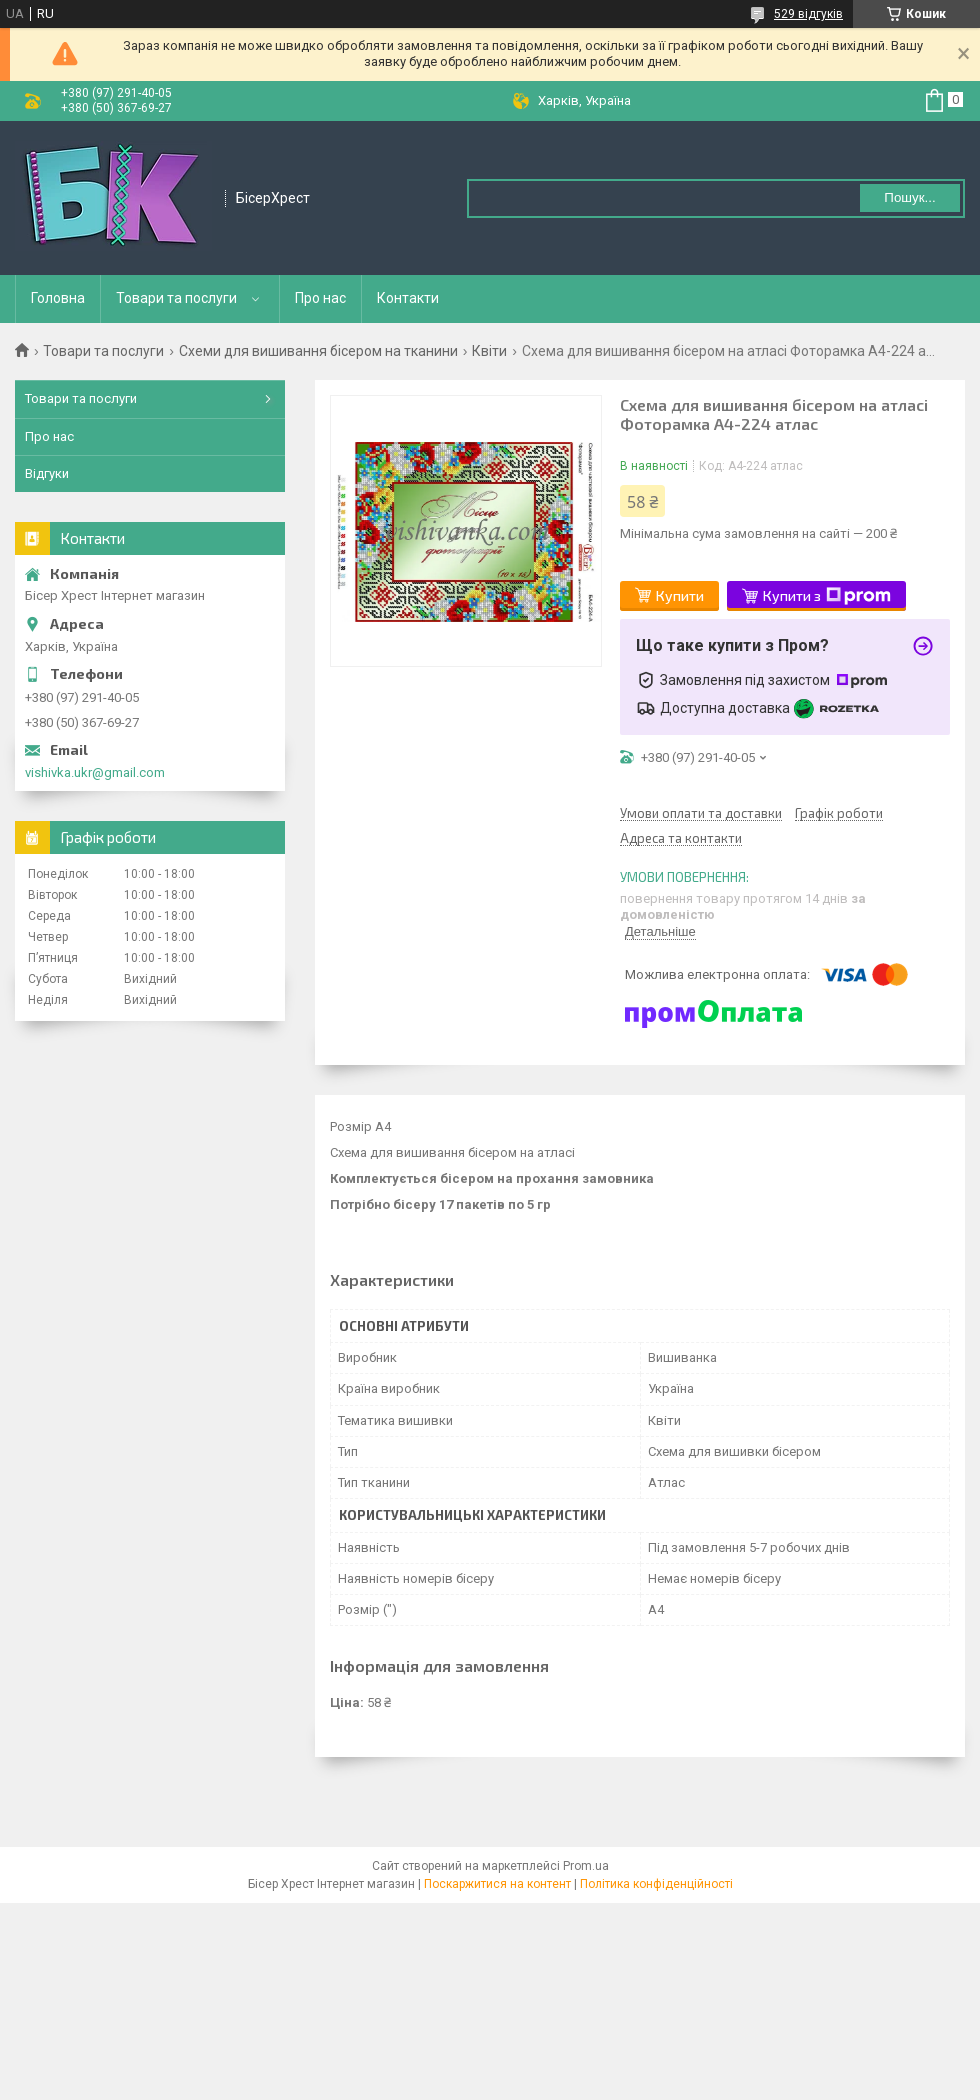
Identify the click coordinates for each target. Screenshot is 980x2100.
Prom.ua (586, 1866)
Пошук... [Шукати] (909, 197)
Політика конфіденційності (656, 1884)
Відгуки (47, 473)
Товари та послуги (176, 298)
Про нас (320, 298)
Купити (680, 595)
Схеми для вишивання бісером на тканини (318, 351)
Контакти (408, 298)
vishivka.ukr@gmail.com (95, 772)
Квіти (489, 351)
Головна (58, 298)
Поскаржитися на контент (497, 1884)
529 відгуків (808, 14)
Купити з (827, 596)
